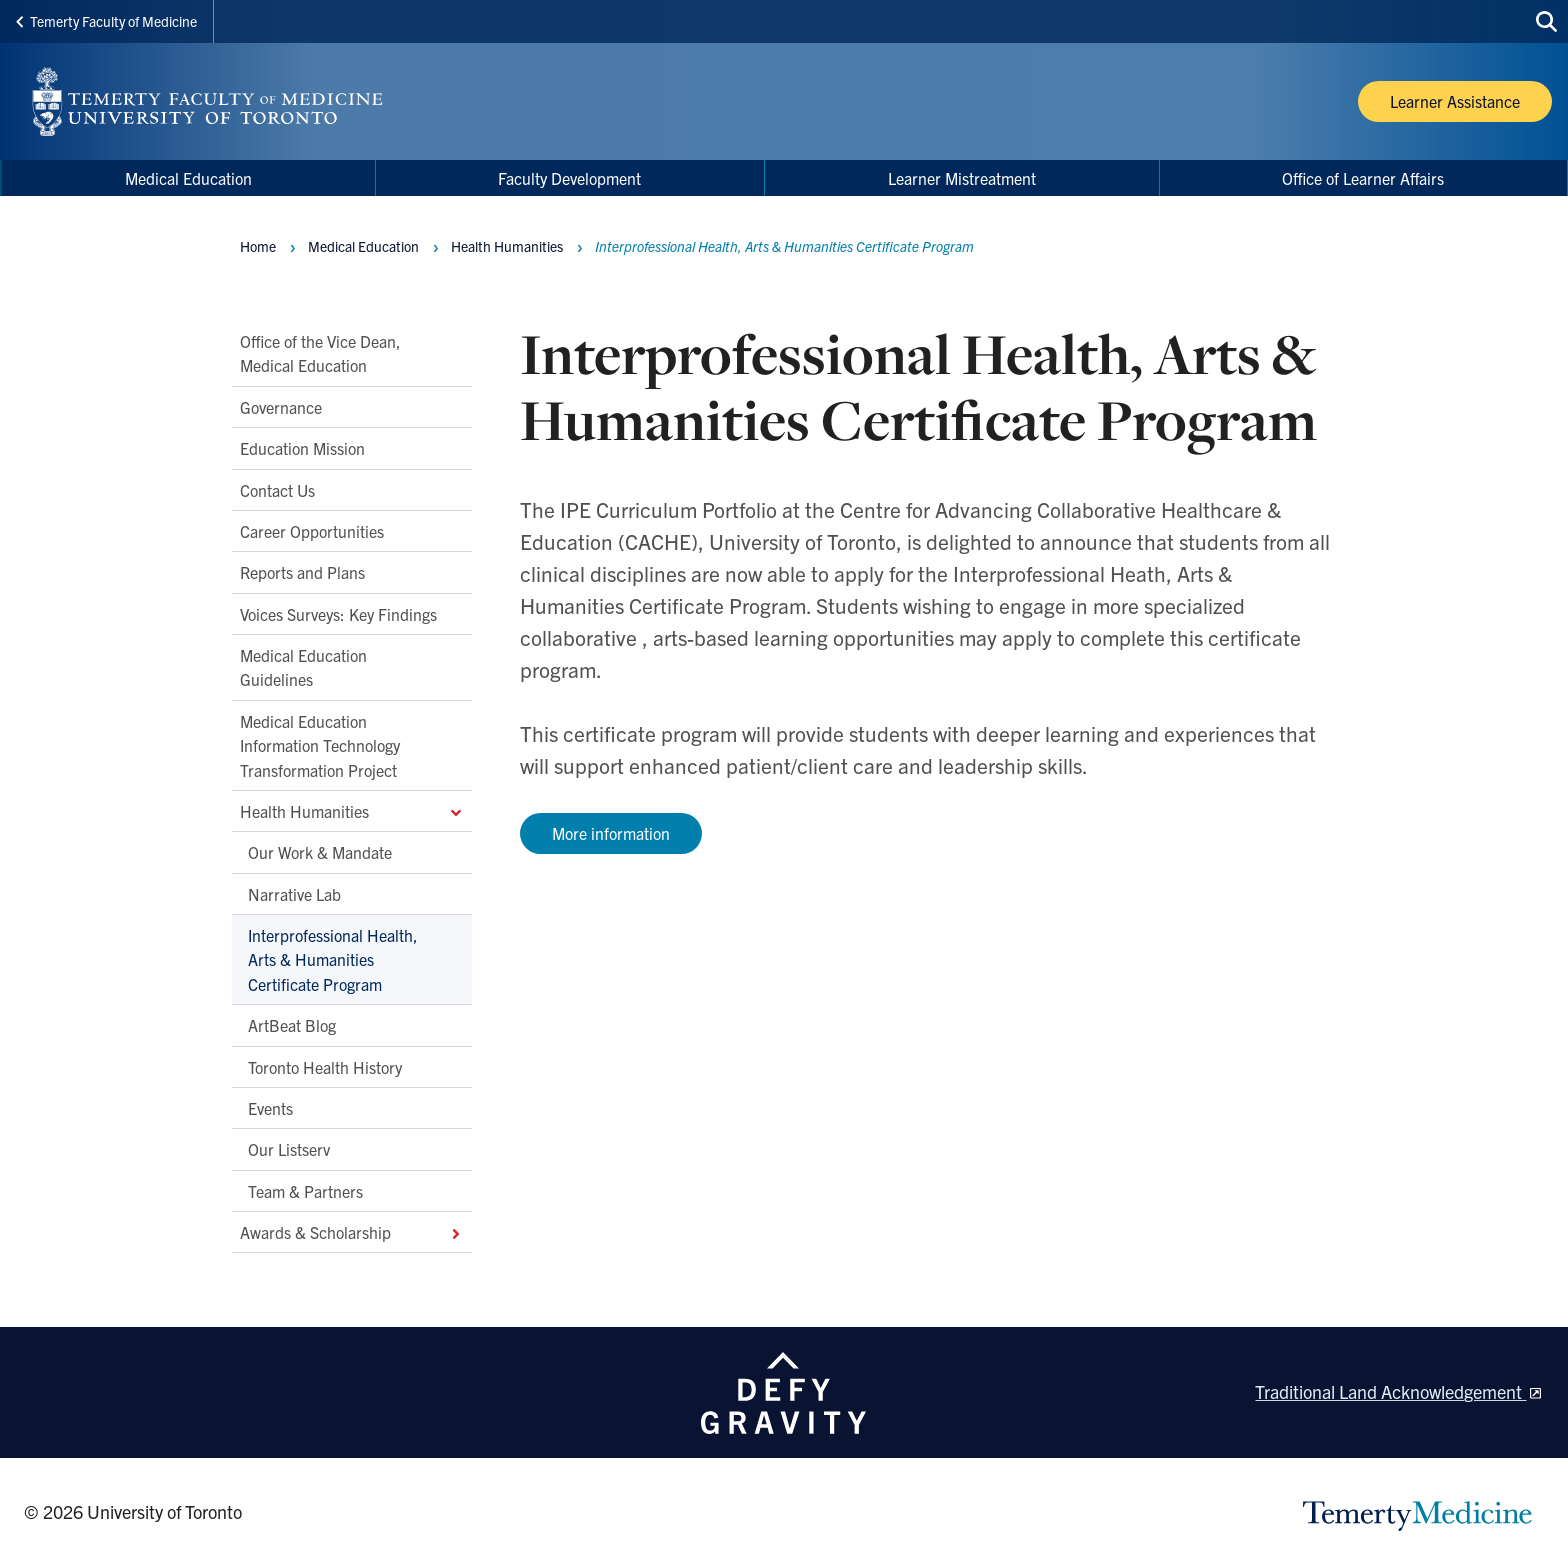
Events (270, 1108)
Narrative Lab (294, 894)
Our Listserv (289, 1149)
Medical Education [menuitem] (188, 178)
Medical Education (363, 246)
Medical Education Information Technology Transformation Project (320, 745)
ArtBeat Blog (292, 1025)
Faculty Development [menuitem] (569, 178)
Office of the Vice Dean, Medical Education (320, 353)
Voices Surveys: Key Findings (338, 614)
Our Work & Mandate (320, 852)
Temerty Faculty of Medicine (106, 21)
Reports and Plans (302, 572)
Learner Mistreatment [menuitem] (962, 178)
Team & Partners (305, 1191)
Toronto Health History (325, 1067)
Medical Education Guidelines (303, 667)
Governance (281, 407)
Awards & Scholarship (352, 1232)
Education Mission (302, 448)
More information (611, 833)
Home (258, 246)
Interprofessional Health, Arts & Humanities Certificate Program (333, 959)
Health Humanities (352, 811)
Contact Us (277, 490)
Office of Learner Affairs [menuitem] (1363, 178)
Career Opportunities (312, 531)
